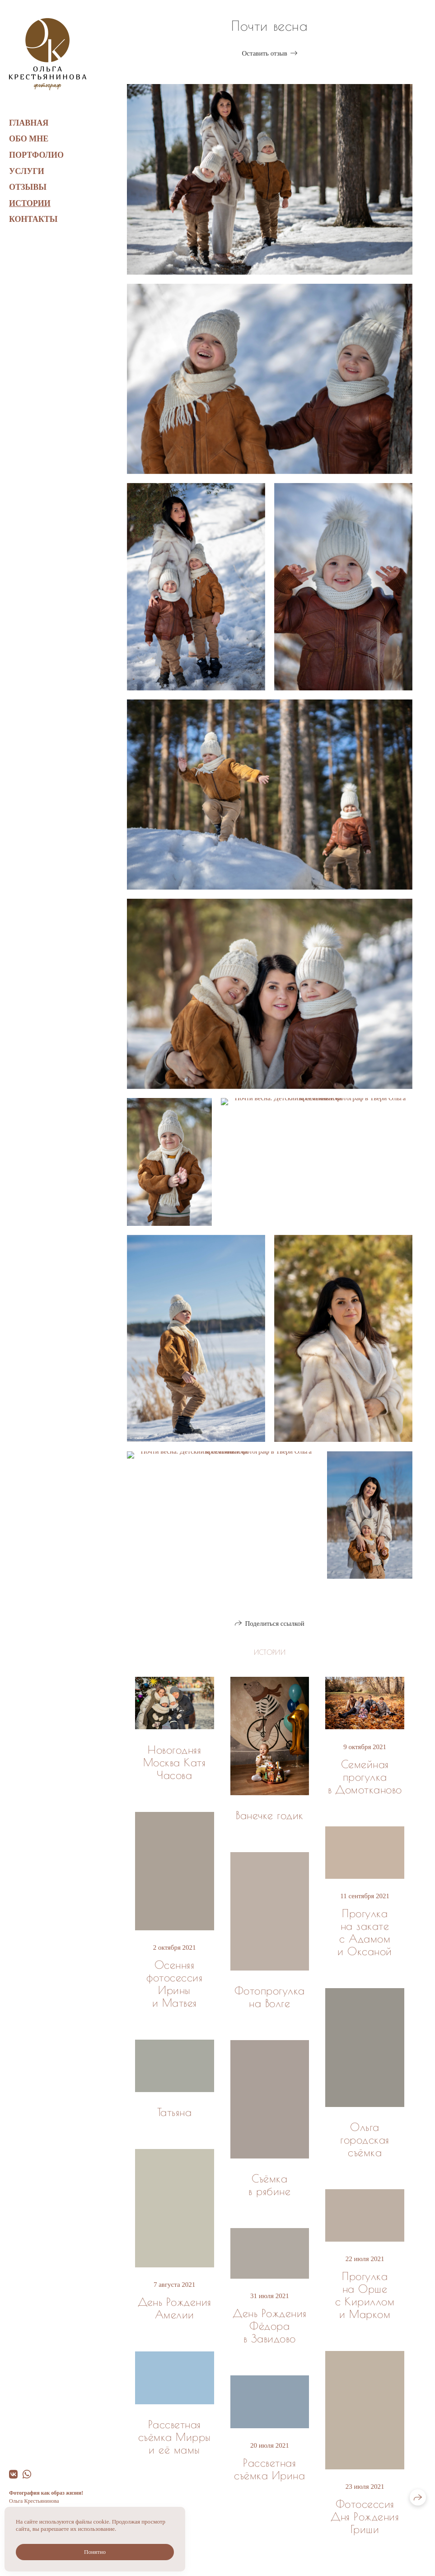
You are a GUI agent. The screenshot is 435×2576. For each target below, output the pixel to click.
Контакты (33, 219)
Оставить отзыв (264, 53)
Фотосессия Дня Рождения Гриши (365, 2516)
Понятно (95, 2551)
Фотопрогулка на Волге (269, 1996)
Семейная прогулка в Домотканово (365, 1777)
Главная (28, 122)
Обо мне (28, 138)
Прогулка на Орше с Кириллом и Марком (364, 2295)
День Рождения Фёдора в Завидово (269, 2326)
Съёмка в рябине (269, 2184)
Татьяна (174, 2112)
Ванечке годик (269, 1815)
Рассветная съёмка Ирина (269, 2469)
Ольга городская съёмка (364, 2139)
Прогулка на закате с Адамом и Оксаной (364, 1932)
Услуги (26, 171)
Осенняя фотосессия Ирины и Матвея (174, 1983)
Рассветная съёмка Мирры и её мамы (174, 2437)
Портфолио (36, 155)
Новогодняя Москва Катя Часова (174, 1762)
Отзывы (28, 187)
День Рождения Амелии (174, 2308)
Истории (30, 203)
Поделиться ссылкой (274, 1623)
